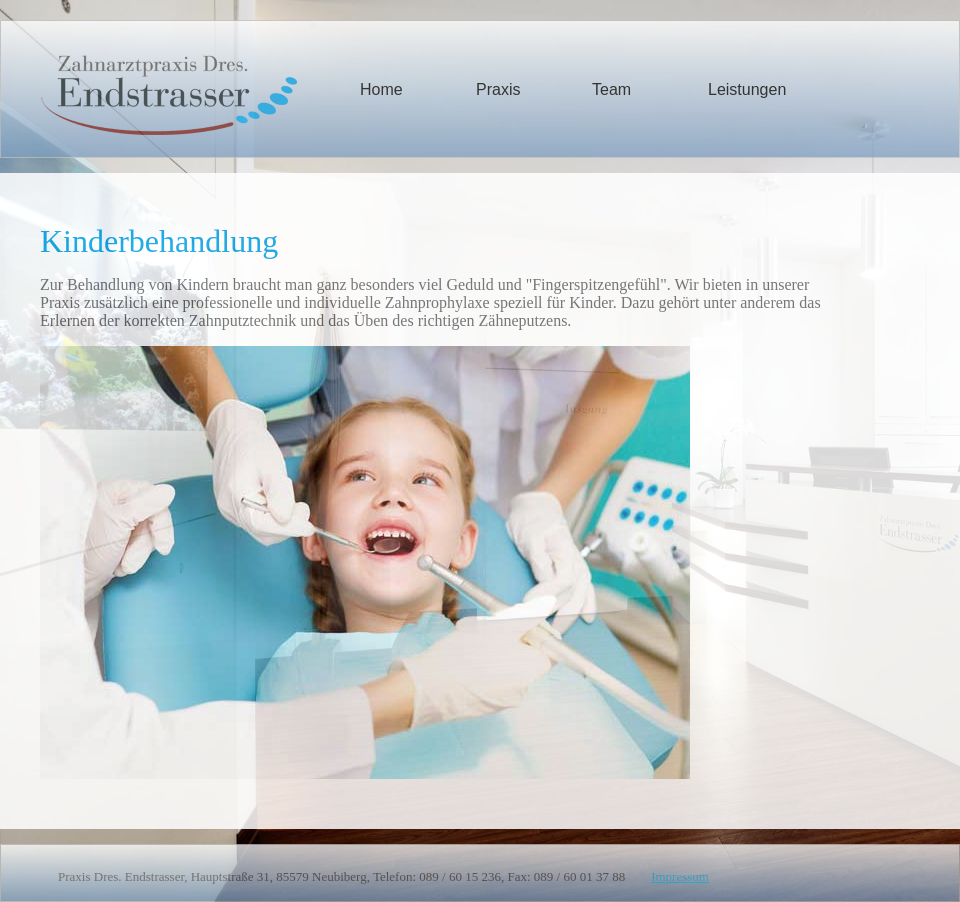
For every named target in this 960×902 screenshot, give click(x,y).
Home (381, 89)
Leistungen (747, 89)
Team (611, 89)
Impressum (680, 876)
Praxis (498, 89)
